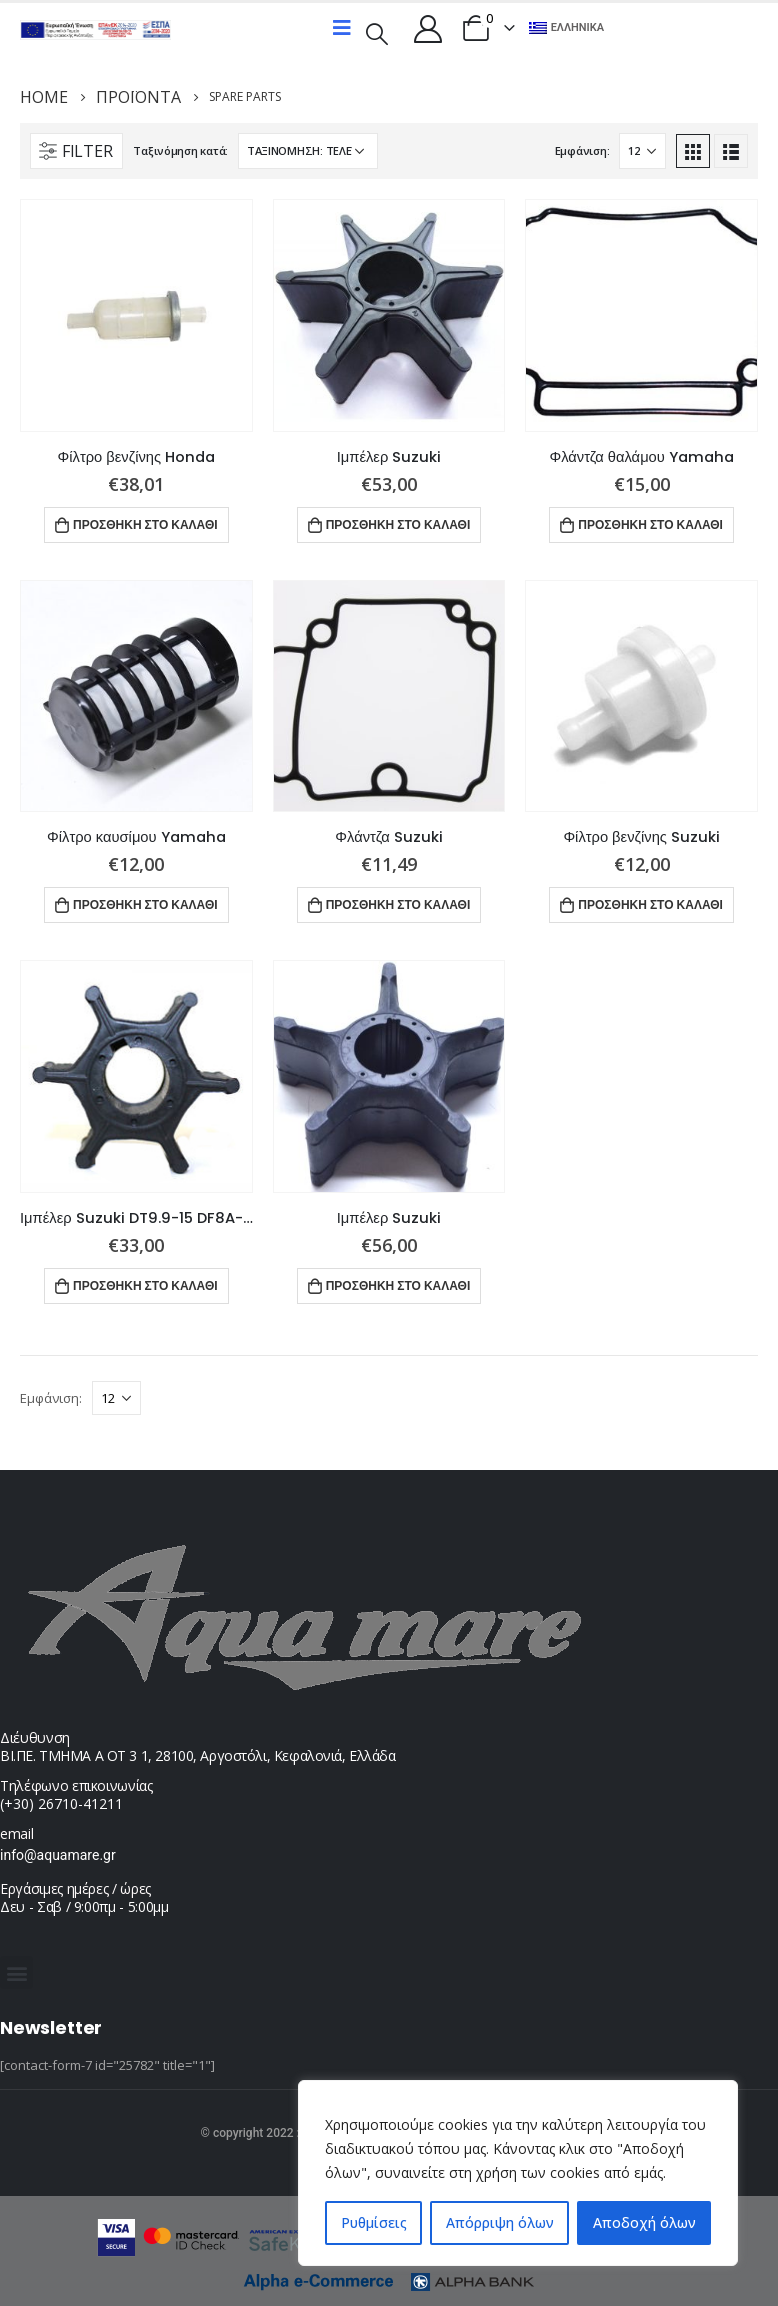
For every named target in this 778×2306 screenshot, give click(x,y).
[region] (518, 2173)
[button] (16, 1972)
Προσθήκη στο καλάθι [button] (145, 524)
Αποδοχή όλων (644, 2222)
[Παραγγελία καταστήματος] (308, 151)
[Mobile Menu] (342, 28)
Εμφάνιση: (582, 150)
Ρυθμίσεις (374, 2222)
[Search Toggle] (377, 32)
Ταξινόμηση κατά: (180, 150)
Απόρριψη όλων (500, 2222)
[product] (136, 315)
